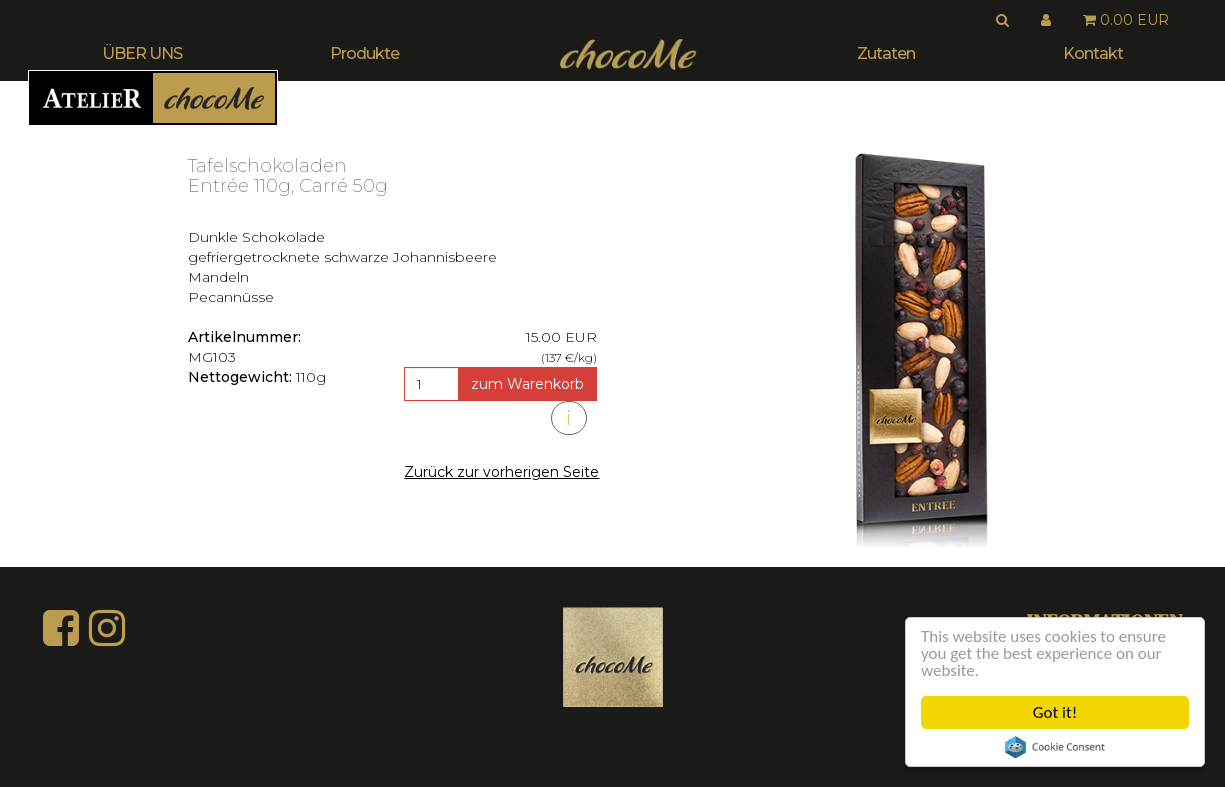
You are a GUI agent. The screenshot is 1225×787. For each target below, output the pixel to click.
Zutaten (886, 53)
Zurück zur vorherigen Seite (501, 472)
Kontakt (1093, 53)
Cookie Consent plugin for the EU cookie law (1055, 747)
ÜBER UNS (142, 53)
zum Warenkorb (527, 384)
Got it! (1055, 712)
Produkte (364, 53)
